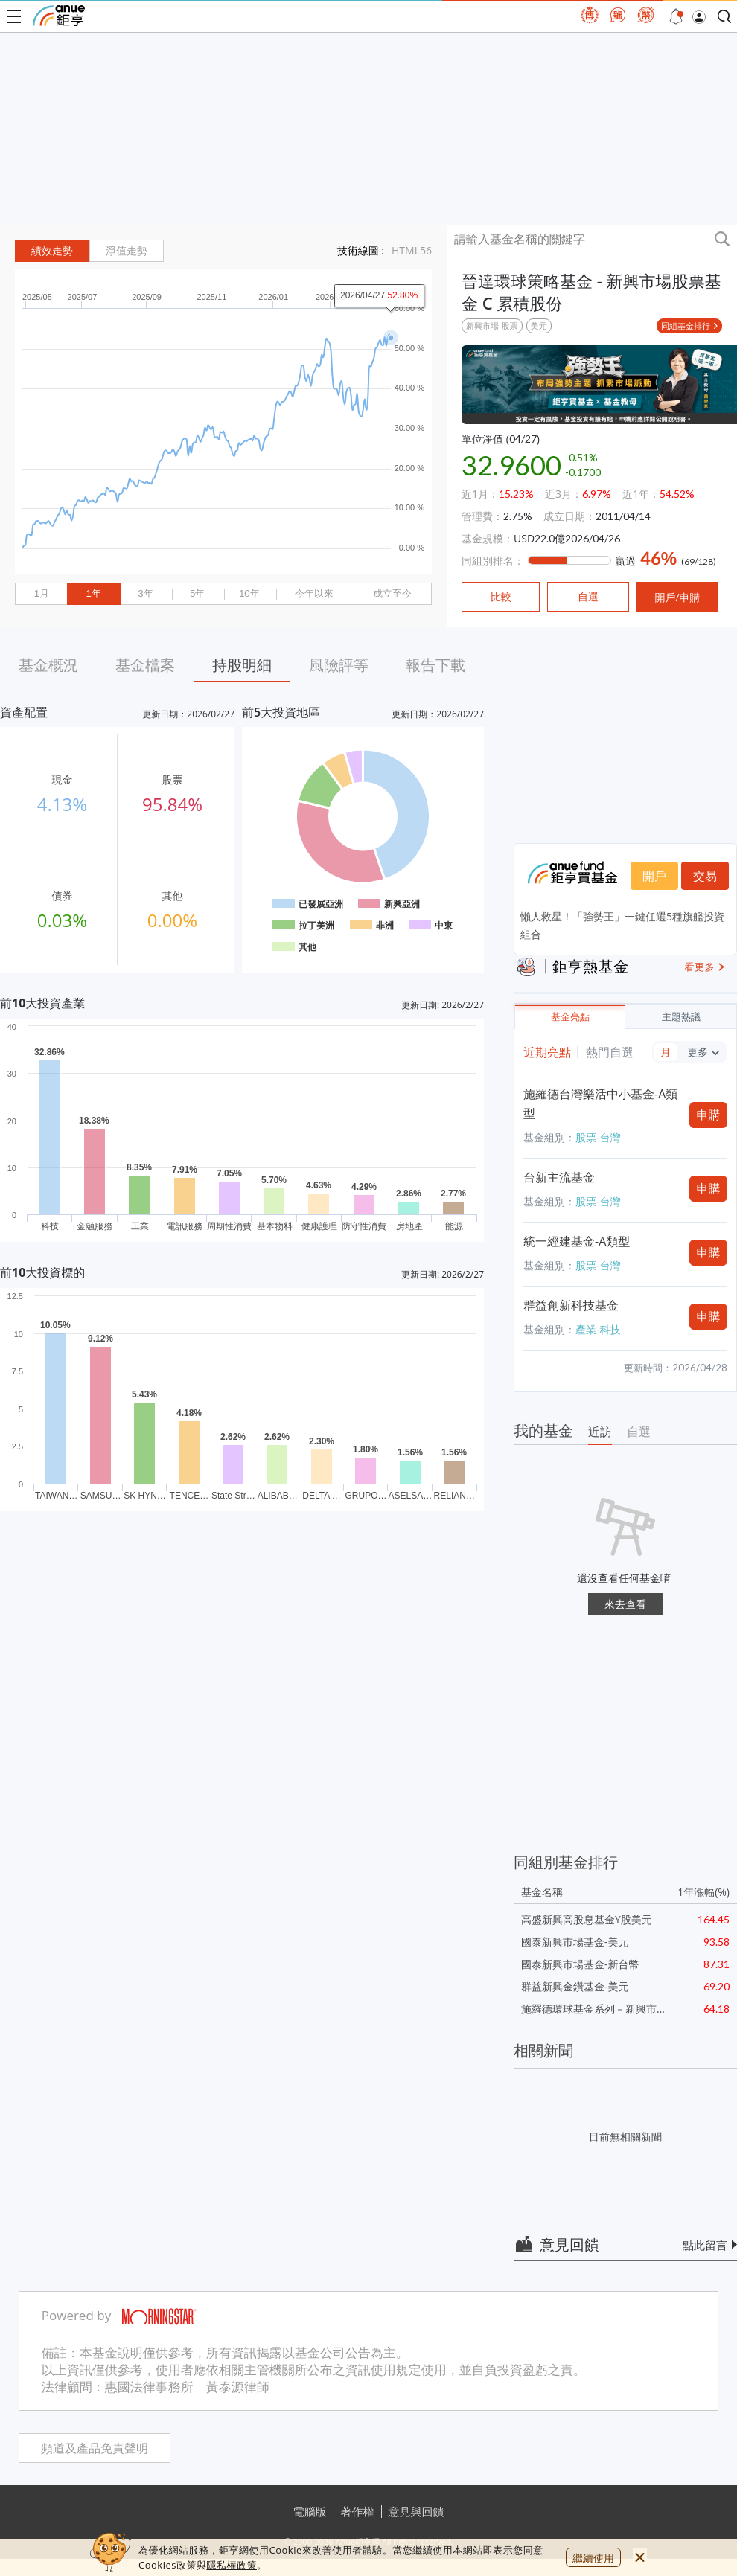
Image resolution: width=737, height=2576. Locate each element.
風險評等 (338, 665)
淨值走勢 (126, 251)
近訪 (600, 1431)
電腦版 (310, 2511)
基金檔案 (145, 665)
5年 (197, 593)
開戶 (654, 876)
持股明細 (242, 665)
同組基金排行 (685, 325)
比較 (501, 597)
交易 (705, 876)
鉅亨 (59, 15)
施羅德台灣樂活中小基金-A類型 (600, 1103)
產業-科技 (598, 1329)
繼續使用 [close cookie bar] (593, 2558)
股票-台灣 (598, 1137)
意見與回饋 (416, 2511)
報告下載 (435, 665)
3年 (145, 593)
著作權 (357, 2511)
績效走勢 (52, 251)
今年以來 (314, 593)
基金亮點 (570, 1016)
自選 (639, 1431)
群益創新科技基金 (571, 1305)
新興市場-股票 (492, 325)
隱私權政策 (231, 2565)
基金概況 (48, 665)
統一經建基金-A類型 (576, 1241)
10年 (249, 593)
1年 (93, 593)
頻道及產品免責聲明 (94, 2448)
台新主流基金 (559, 1177)
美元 (539, 325)
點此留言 (705, 2244)
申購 (709, 1114)
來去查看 (625, 1604)
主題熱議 (681, 1016)
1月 (41, 593)
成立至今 (392, 593)
